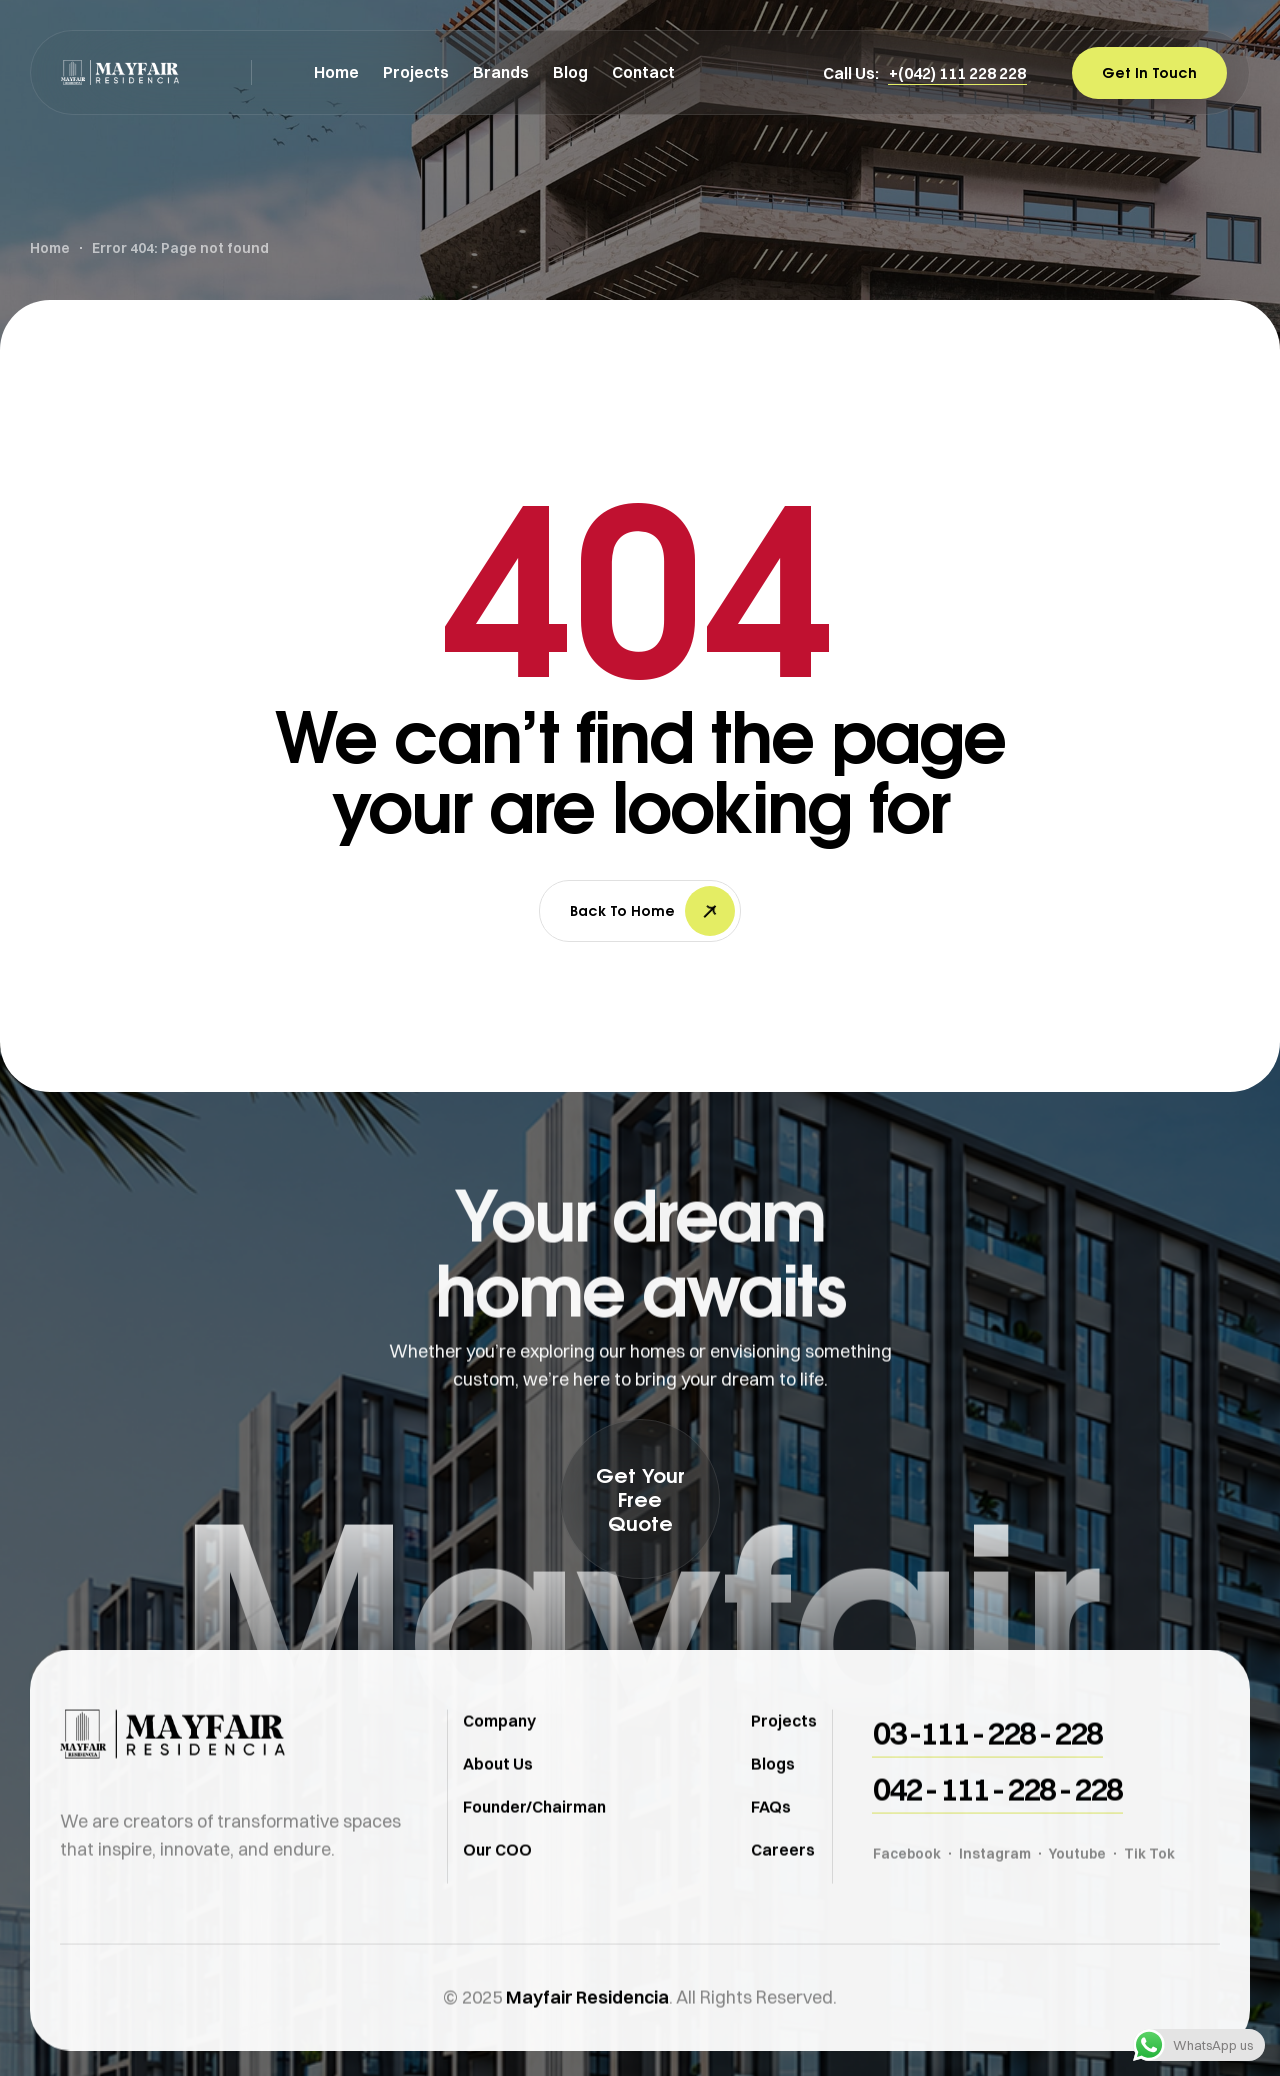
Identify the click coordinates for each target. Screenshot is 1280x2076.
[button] (957, 73)
